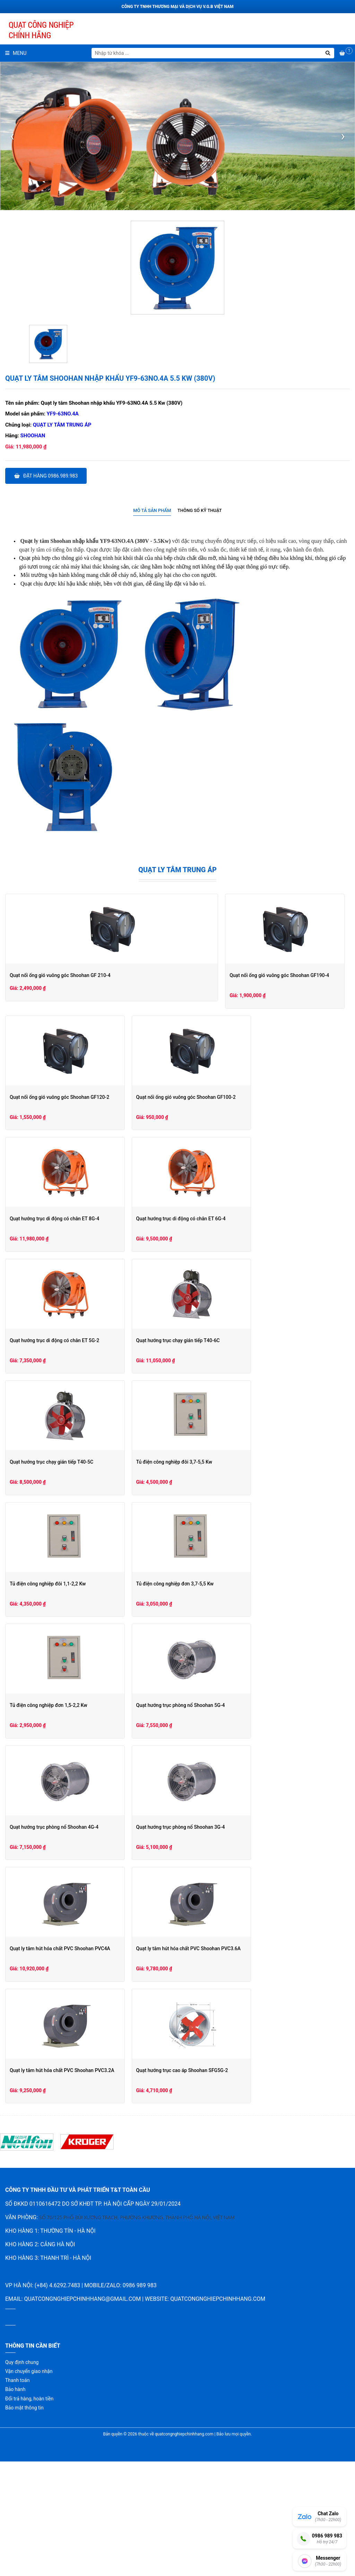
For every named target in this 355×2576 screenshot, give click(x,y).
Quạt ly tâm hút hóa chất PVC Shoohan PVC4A (235, 1941)
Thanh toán (17, 2495)
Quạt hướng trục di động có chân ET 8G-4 (230, 1211)
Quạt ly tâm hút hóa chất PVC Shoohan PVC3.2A (237, 2063)
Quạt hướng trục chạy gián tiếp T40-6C (51, 1454)
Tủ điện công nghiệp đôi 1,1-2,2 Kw (223, 1576)
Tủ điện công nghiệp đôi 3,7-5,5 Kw (48, 1576)
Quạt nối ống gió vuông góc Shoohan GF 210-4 (60, 975)
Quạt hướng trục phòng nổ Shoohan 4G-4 (229, 1819)
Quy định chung (21, 2476)
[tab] (152, 510)
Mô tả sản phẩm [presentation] (152, 510)
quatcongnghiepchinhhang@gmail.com (82, 2413)
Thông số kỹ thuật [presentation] (200, 510)
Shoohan (32, 435)
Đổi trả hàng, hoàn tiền (29, 2513)
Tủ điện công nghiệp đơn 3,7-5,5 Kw (48, 1698)
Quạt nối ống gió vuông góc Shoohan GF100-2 (59, 1211)
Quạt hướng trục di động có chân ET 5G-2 (230, 1333)
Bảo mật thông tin (24, 2522)
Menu (15, 53)
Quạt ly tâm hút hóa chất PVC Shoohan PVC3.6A (62, 2063)
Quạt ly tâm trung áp (62, 425)
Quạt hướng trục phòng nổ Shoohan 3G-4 (54, 1941)
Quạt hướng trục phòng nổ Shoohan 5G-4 (54, 1819)
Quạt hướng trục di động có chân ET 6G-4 (54, 1333)
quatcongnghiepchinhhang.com (217, 2413)
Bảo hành (15, 2504)
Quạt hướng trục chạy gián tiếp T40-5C (227, 1454)
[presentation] (12, 136)
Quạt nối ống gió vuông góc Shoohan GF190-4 (59, 1090)
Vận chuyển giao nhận (28, 2485)
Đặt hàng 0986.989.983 (46, 476)
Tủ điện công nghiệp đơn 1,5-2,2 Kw (224, 1698)
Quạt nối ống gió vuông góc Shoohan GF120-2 (235, 1090)
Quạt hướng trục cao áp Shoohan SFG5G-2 (56, 2184)
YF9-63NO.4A (63, 414)
